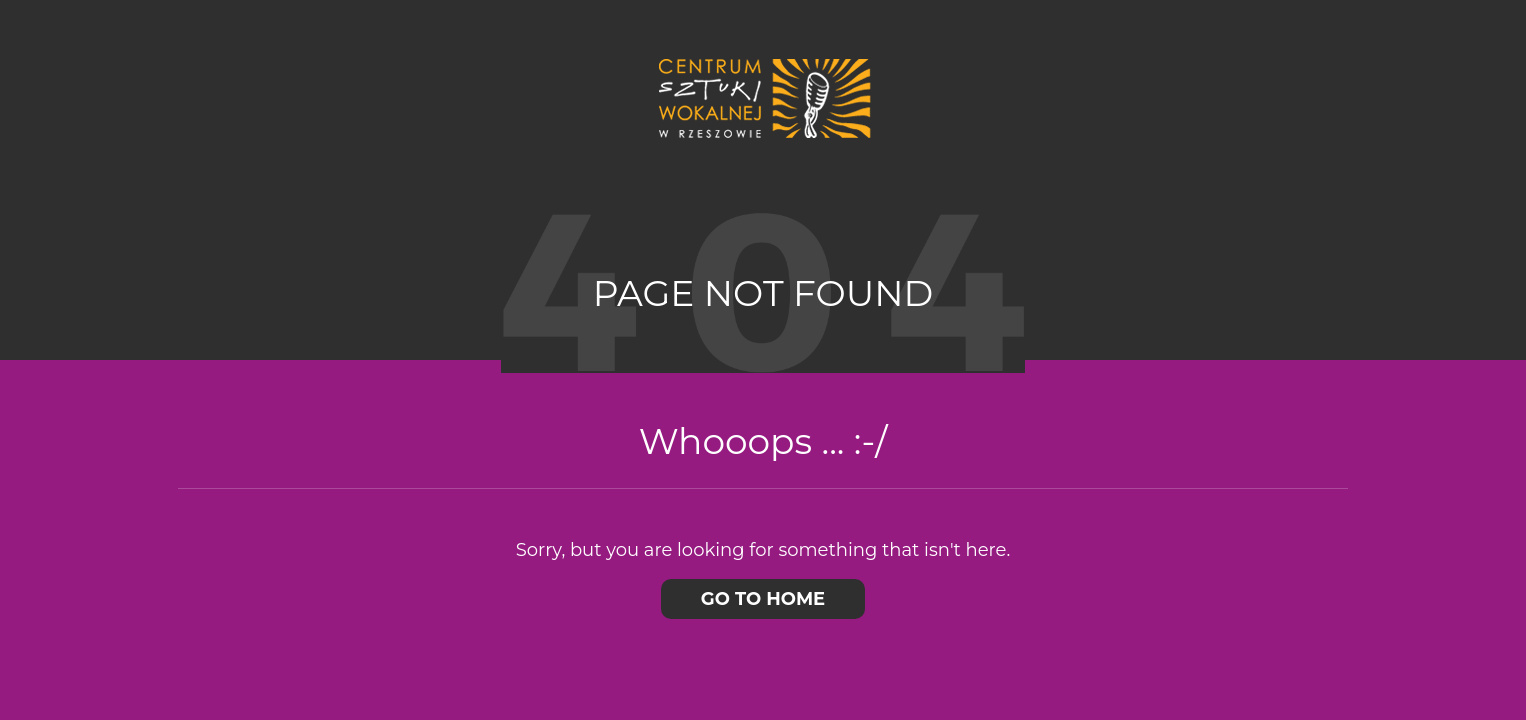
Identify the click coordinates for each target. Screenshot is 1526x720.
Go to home (763, 599)
